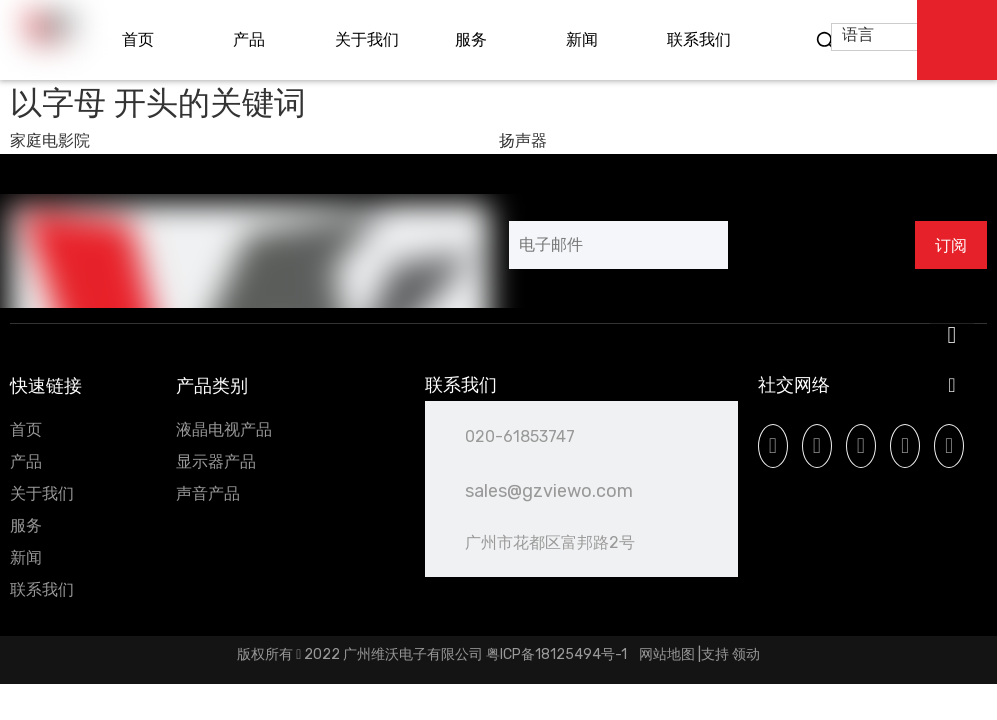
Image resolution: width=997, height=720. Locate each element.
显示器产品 (216, 461)
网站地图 (667, 654)
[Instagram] (905, 446)
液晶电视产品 (224, 429)
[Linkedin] (817, 446)
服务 (26, 525)
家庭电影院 (50, 140)
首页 (26, 429)
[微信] (949, 446)
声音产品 (208, 493)
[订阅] (951, 245)
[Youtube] (861, 446)
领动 (746, 654)
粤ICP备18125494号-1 (558, 654)
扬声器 (523, 140)
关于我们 (42, 493)
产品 (26, 461)
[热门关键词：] (826, 42)
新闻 (26, 557)
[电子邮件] (618, 245)
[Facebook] (773, 446)
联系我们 (42, 589)
